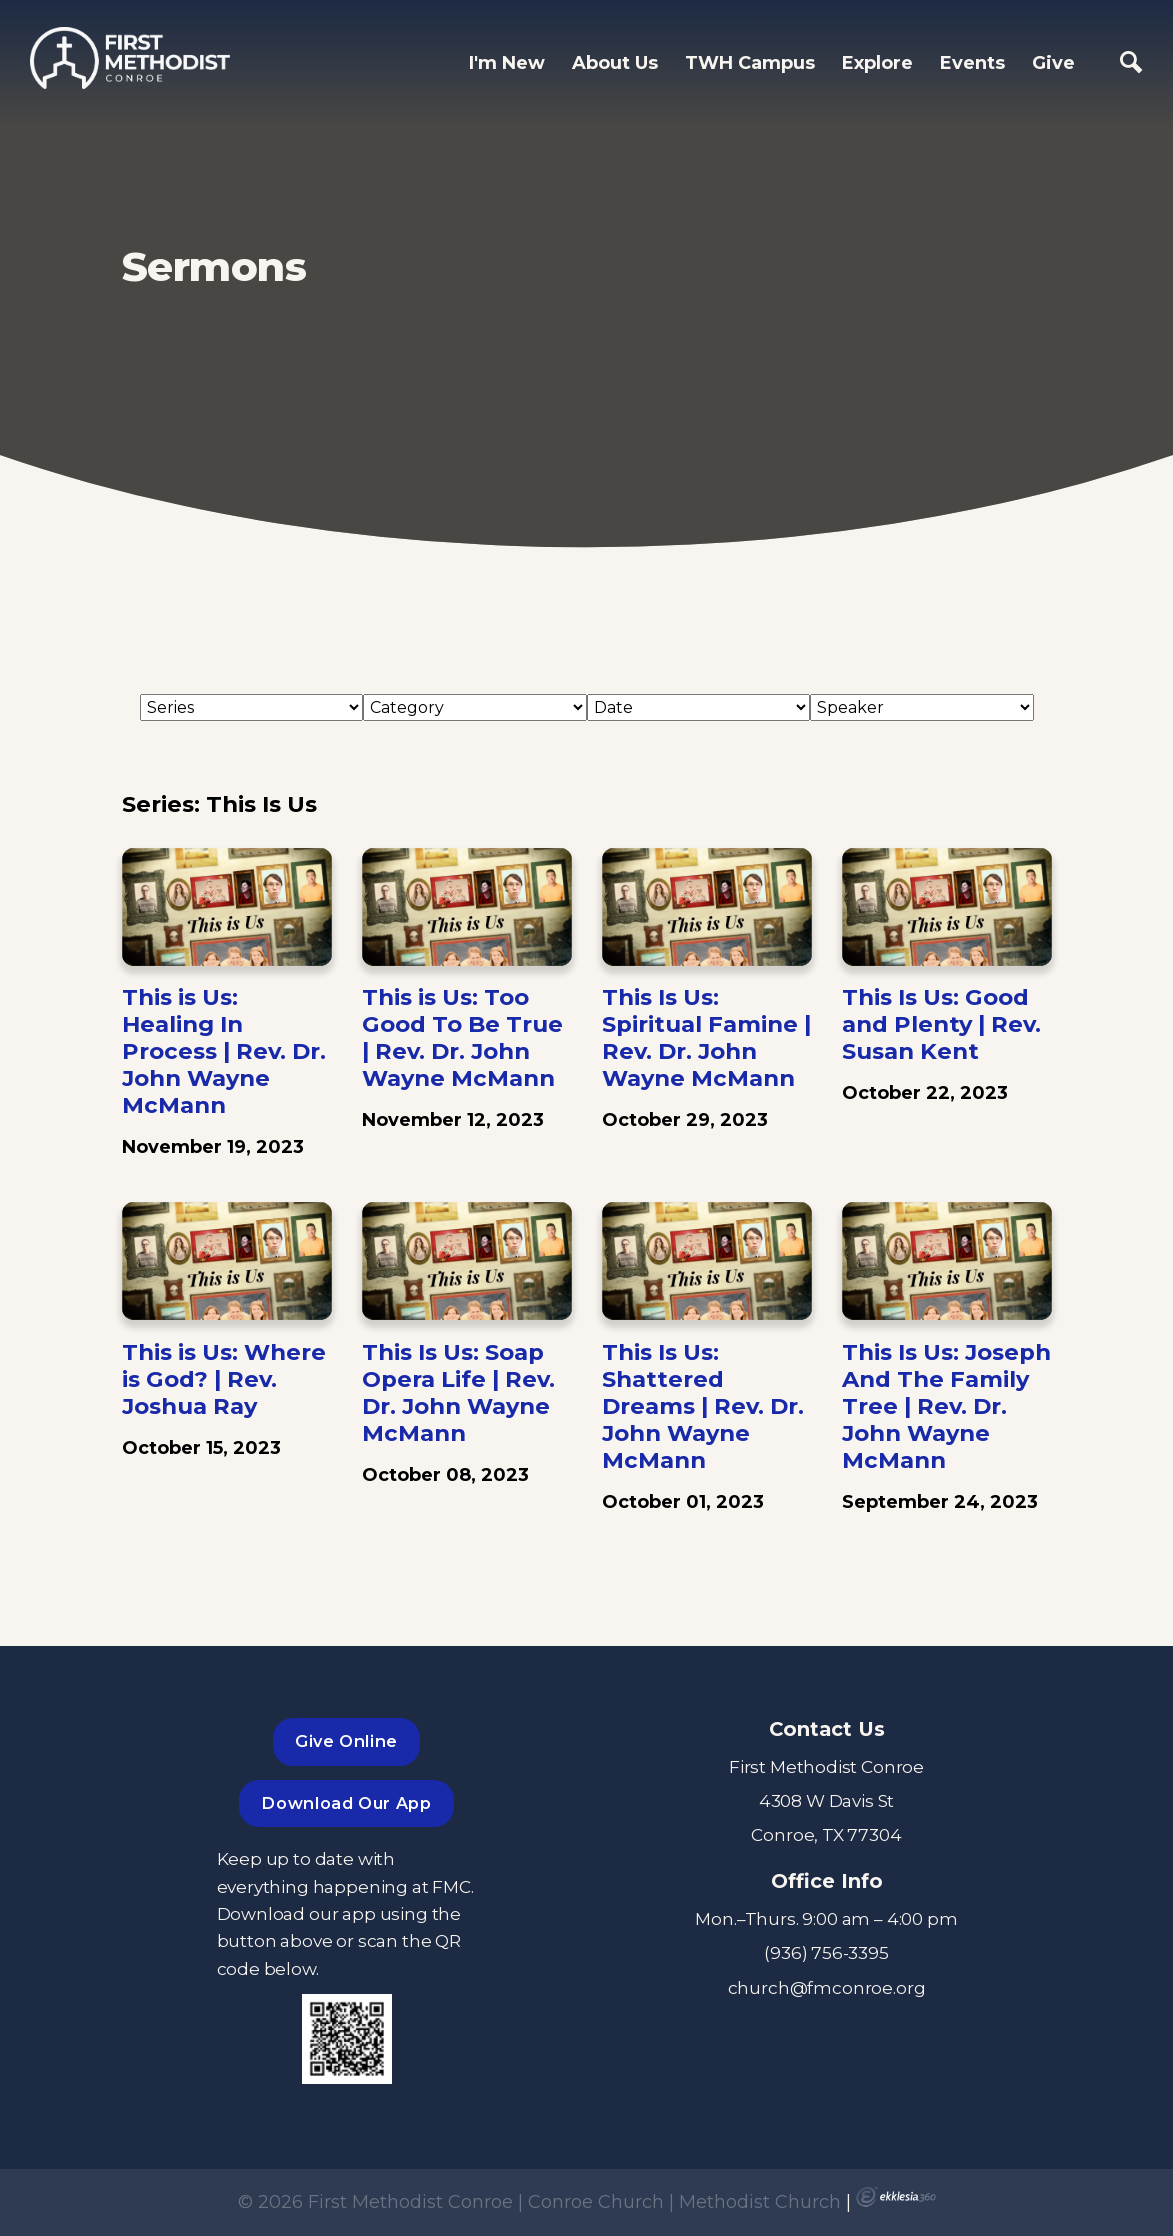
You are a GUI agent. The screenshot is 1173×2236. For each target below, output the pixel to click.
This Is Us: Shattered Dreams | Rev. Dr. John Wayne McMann (703, 1406)
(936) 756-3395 (826, 1952)
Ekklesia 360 (896, 2197)
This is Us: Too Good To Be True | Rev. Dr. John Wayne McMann (462, 1037)
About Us (615, 63)
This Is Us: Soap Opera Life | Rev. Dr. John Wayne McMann (458, 1392)
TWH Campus (750, 63)
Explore (877, 63)
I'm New (507, 63)
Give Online (346, 1741)
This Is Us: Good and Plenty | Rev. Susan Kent (941, 1024)
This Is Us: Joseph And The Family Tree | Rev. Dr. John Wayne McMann (946, 1406)
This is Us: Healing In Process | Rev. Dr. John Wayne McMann (224, 1051)
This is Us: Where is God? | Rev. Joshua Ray (224, 1379)
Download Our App (346, 1803)
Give (1053, 63)
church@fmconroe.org (827, 1987)
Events (972, 63)
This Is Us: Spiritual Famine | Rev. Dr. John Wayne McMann (706, 1037)
